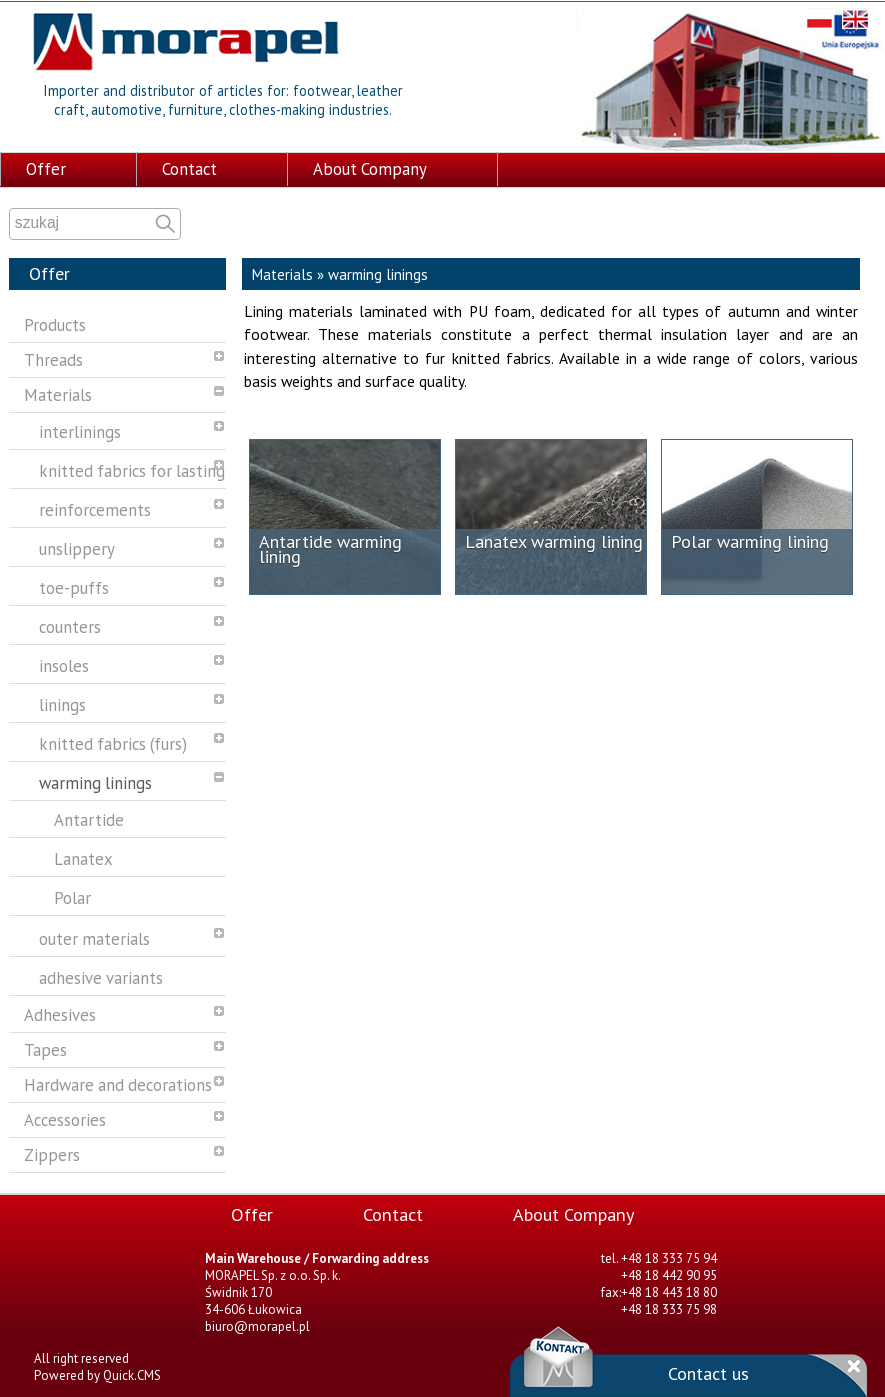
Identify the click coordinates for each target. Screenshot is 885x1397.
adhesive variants (101, 976)
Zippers (52, 1153)
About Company (370, 167)
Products (55, 323)
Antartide (89, 818)
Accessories (65, 1118)
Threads (53, 358)
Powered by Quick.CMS (97, 1373)
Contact (189, 167)
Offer (46, 167)
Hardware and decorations (118, 1083)
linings (62, 703)
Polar (72, 896)
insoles (64, 664)
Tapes (45, 1048)
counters (70, 625)
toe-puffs (74, 586)
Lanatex (83, 857)
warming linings (95, 781)
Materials (58, 393)
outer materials (94, 937)
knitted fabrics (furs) (113, 742)
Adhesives (60, 1013)
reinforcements (95, 508)
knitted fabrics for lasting (132, 469)
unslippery (77, 547)
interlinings (80, 430)
